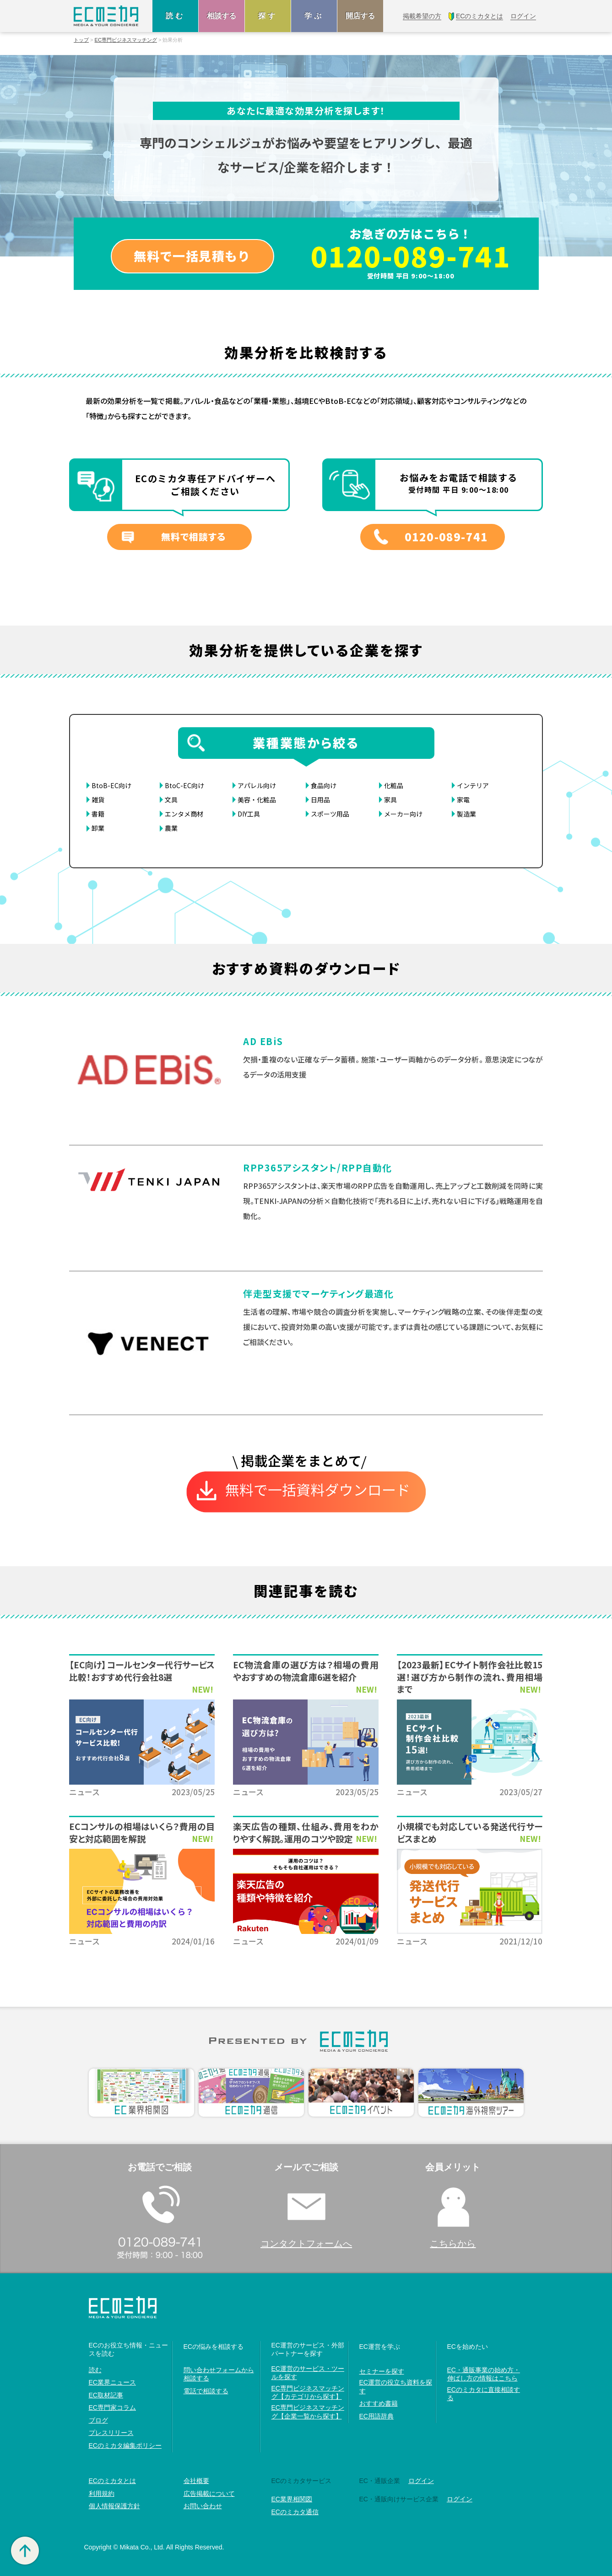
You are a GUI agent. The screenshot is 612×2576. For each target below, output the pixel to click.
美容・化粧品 (257, 799)
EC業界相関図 (291, 2499)
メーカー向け (403, 813)
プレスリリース (111, 2432)
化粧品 (393, 785)
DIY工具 (249, 813)
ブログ (98, 2420)
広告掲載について (209, 2493)
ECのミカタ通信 (295, 2512)
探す (267, 16)
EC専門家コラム (112, 2407)
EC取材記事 (106, 2395)
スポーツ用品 (330, 813)
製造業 (466, 813)
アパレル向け (257, 785)
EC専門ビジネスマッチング (126, 40)
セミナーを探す (381, 2371)
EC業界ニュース (112, 2382)
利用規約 (101, 2493)
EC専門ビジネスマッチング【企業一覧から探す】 (307, 2411)
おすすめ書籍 (378, 2403)
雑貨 (98, 799)
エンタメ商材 (184, 813)
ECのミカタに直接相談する (483, 2394)
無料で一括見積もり (192, 256)
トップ (81, 40)
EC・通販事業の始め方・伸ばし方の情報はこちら (483, 2374)
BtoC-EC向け (184, 785)
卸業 (98, 828)
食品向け (323, 785)
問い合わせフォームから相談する (219, 2374)
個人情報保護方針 (114, 2506)
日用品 (320, 799)
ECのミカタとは (112, 2480)
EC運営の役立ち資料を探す (395, 2386)
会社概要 (196, 2480)
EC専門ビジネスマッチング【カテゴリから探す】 (307, 2392)
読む (175, 16)
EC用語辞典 (376, 2416)
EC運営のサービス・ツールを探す (307, 2372)
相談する (221, 16)
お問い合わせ (203, 2506)
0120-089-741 (411, 255)
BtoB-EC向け (111, 785)
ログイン (421, 2480)
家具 (390, 799)
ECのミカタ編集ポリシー (125, 2445)
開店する (360, 16)
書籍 (98, 813)
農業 (171, 828)
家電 (463, 799)
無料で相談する (193, 536)
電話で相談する (206, 2391)
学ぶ (314, 16)
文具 (171, 799)
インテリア (473, 785)
